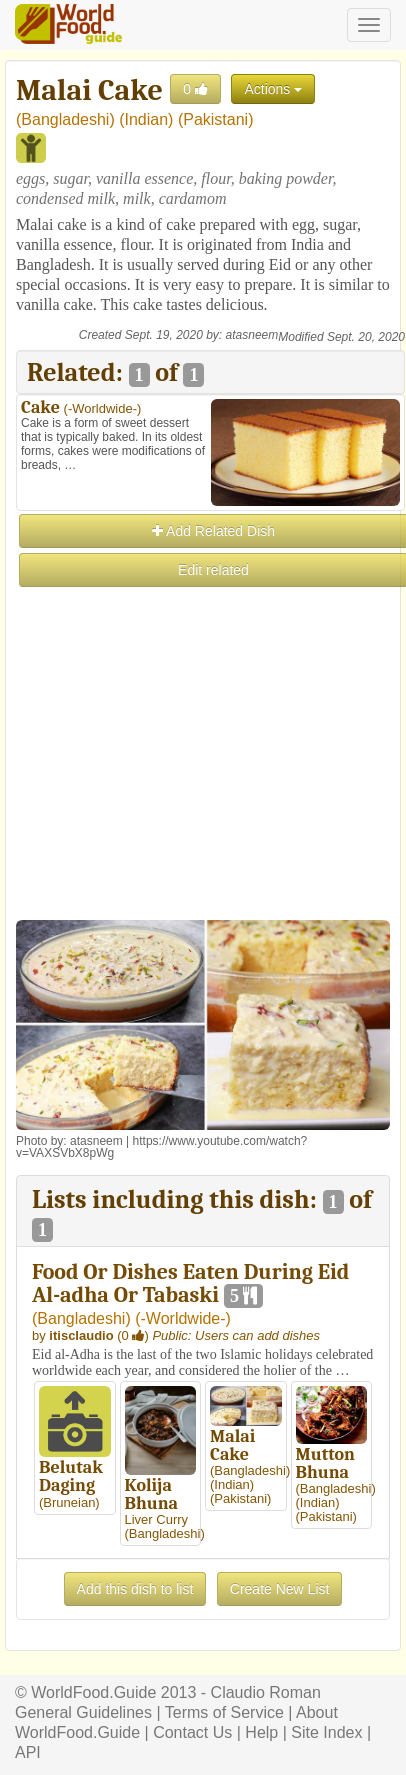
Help (261, 1732)
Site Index (326, 1732)
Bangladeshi (65, 119)
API (28, 1752)
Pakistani (215, 119)
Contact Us (192, 1732)
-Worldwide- (102, 408)
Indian (147, 119)
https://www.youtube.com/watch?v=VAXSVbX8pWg (161, 1147)
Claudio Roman (266, 1692)
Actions (273, 89)
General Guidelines (83, 1712)
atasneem (252, 335)
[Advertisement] (202, 792)
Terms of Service (224, 1712)
